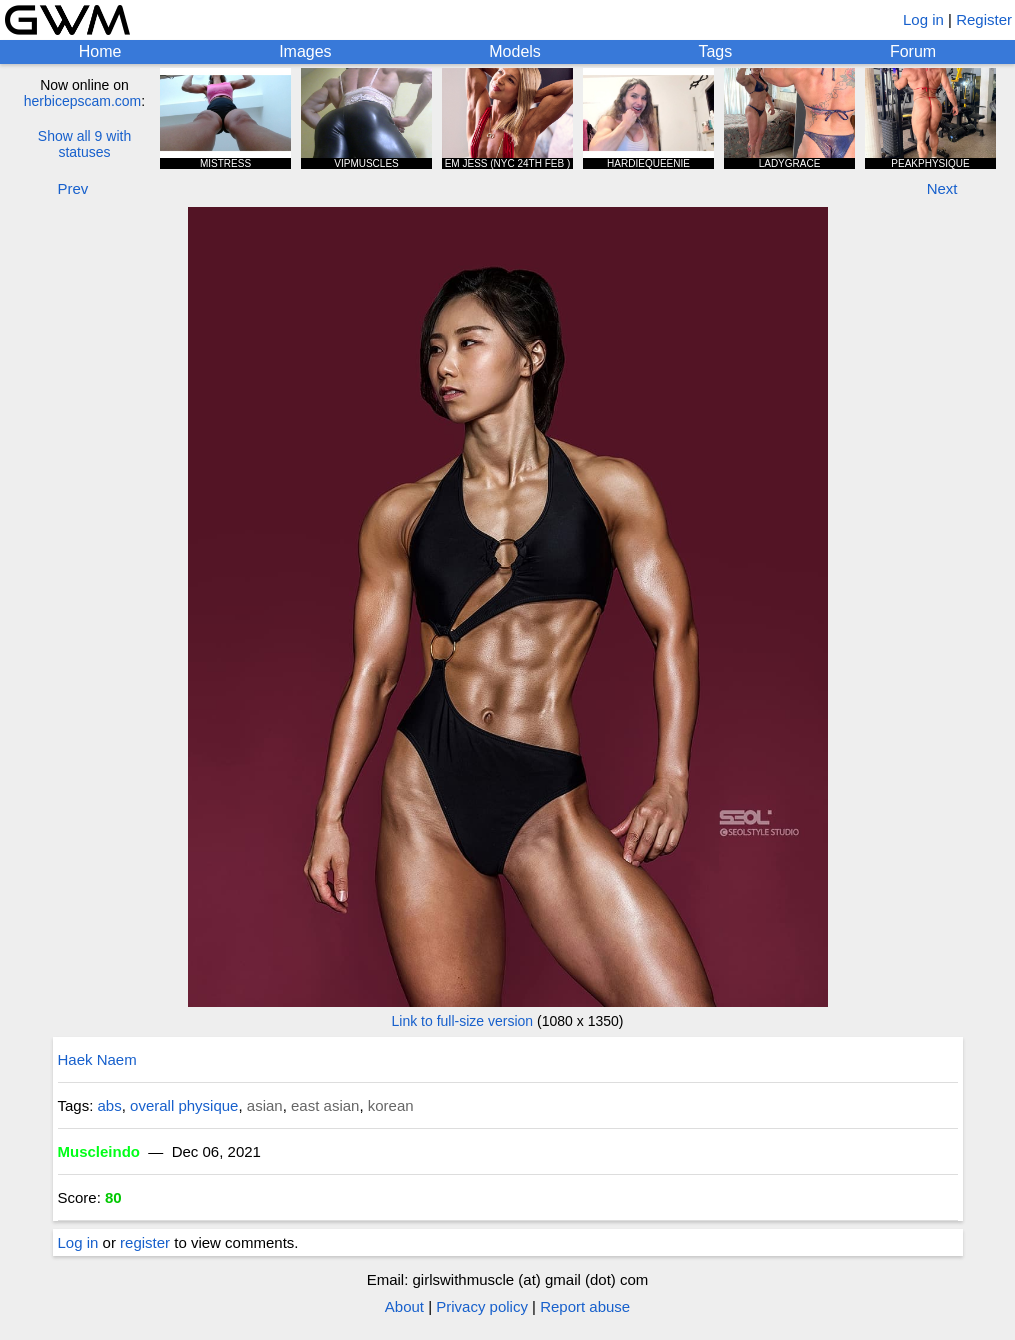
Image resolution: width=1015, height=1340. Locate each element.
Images (305, 51)
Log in (923, 19)
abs (110, 1105)
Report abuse (585, 1306)
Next (942, 188)
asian (265, 1105)
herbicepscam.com (83, 101)
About (404, 1306)
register (145, 1242)
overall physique (184, 1105)
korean (391, 1105)
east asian (325, 1105)
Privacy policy (482, 1306)
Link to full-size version (463, 1021)
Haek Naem (97, 1059)
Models (515, 51)
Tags (715, 51)
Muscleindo (99, 1151)
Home (100, 51)
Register (984, 19)
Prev (73, 188)
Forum (913, 51)
